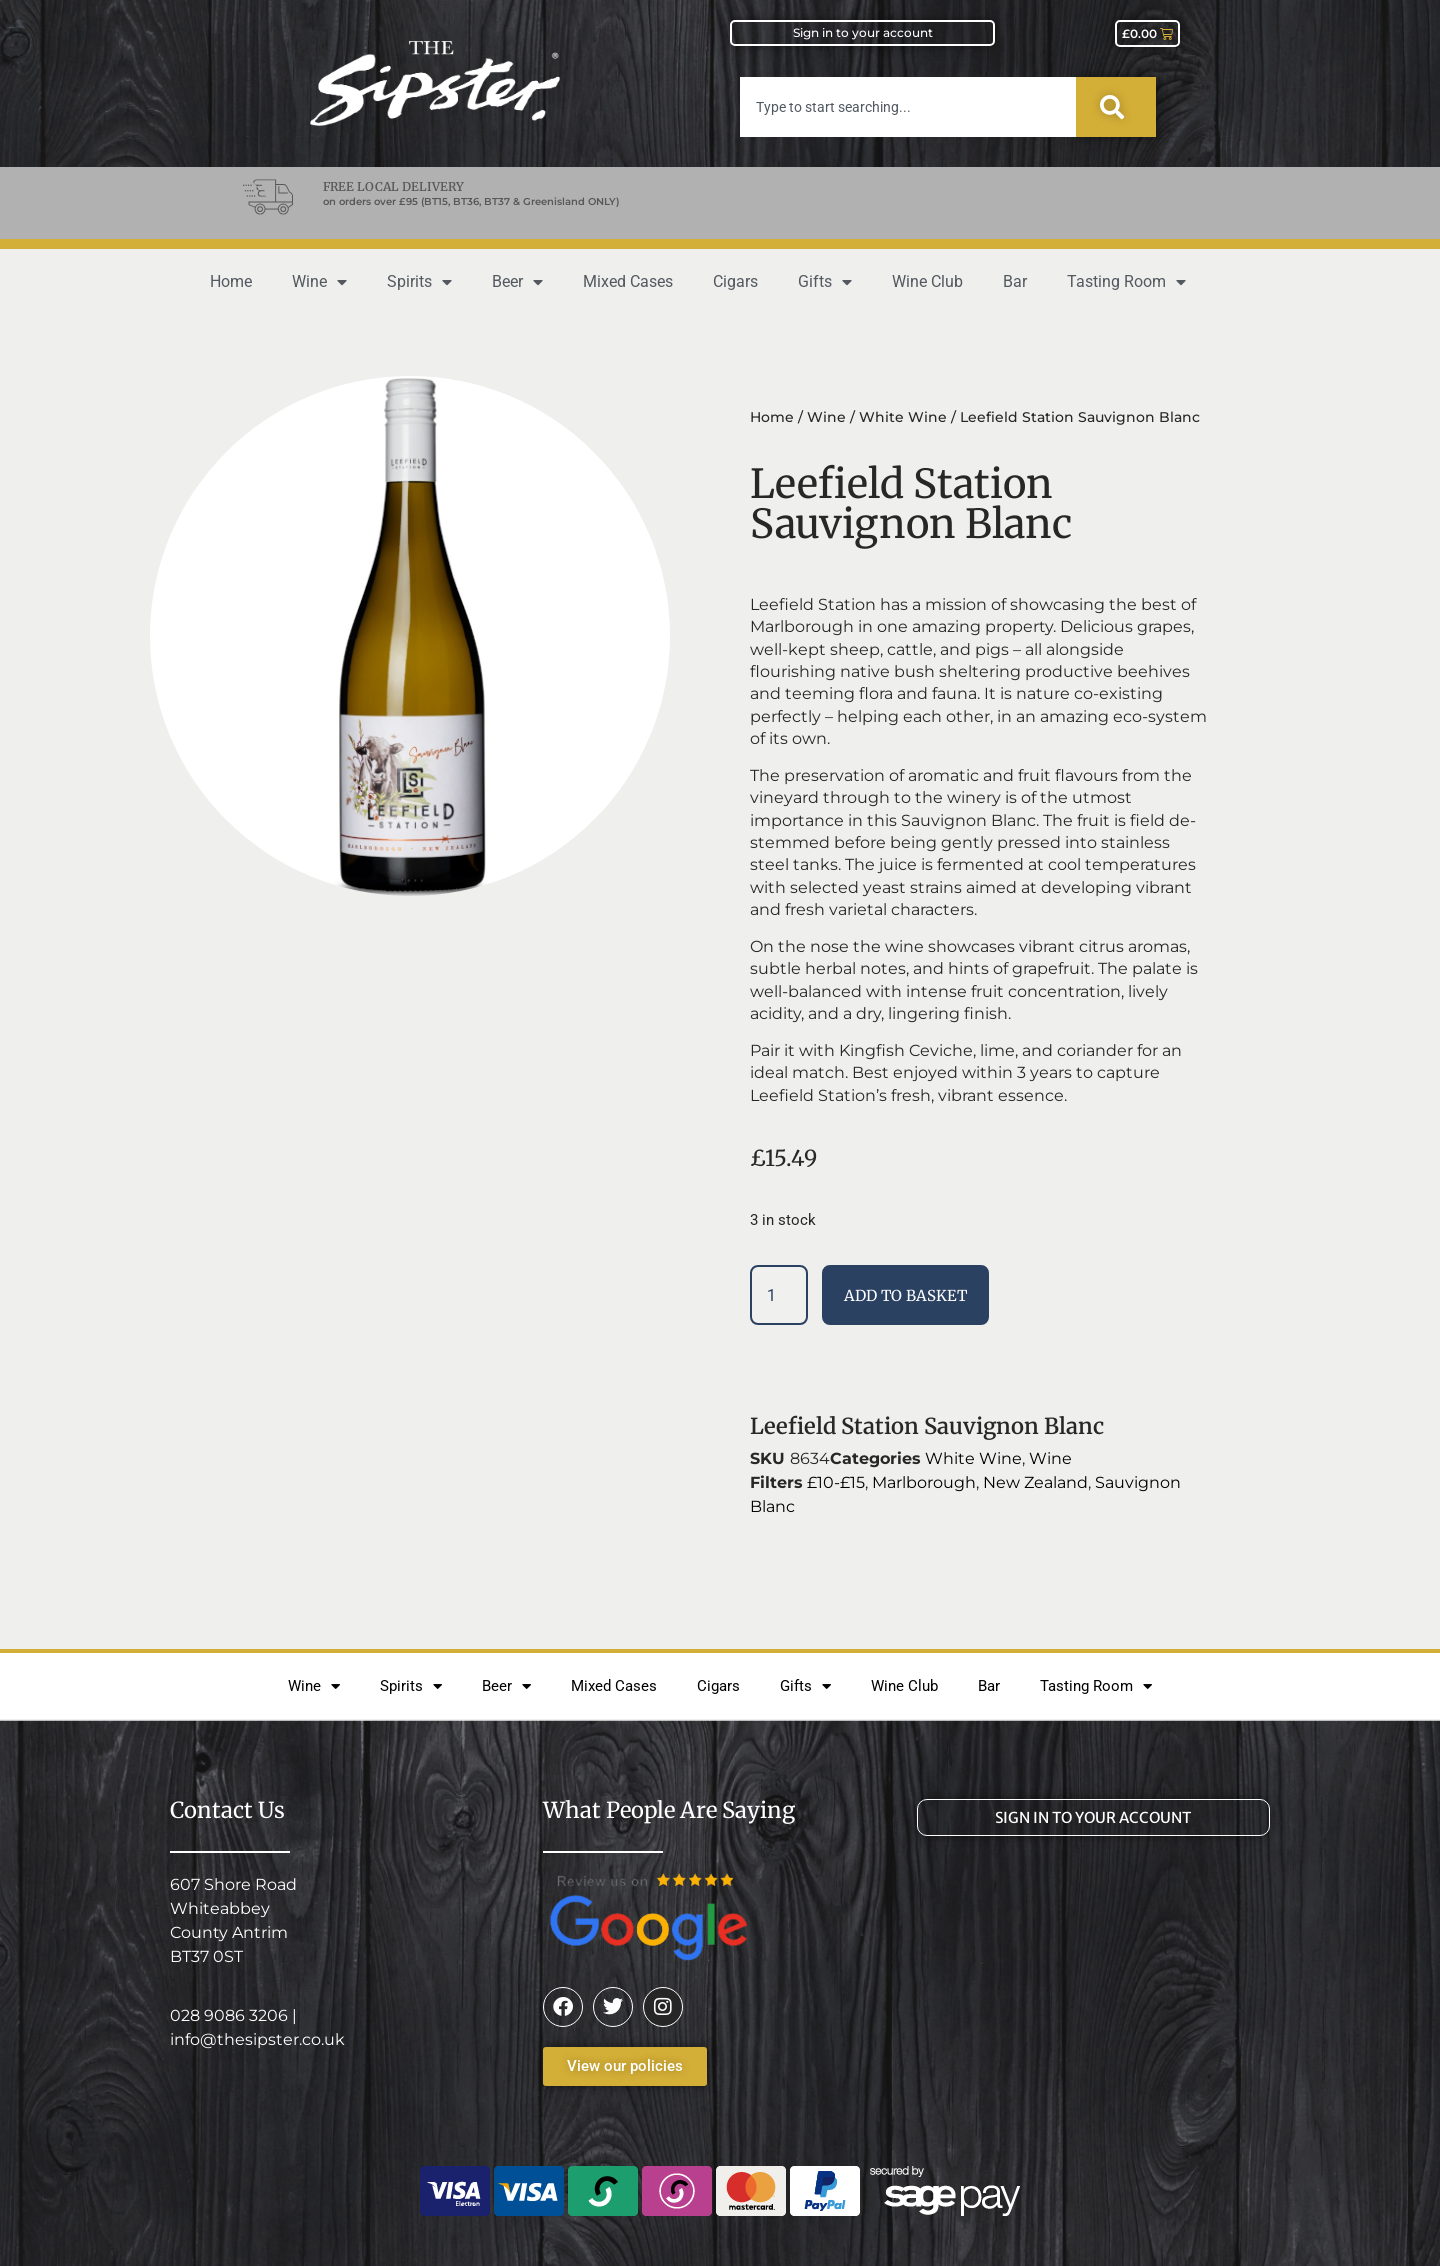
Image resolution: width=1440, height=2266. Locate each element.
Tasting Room (1126, 282)
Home (231, 281)
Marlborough (924, 1482)
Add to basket (905, 1295)
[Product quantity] (779, 1295)
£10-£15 (836, 1482)
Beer (517, 282)
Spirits (419, 282)
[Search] (1116, 107)
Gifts (825, 282)
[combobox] (908, 107)
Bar (1015, 281)
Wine (319, 282)
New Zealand (1035, 1482)
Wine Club (927, 281)
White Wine (903, 417)
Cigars (735, 281)
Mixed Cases (628, 281)
